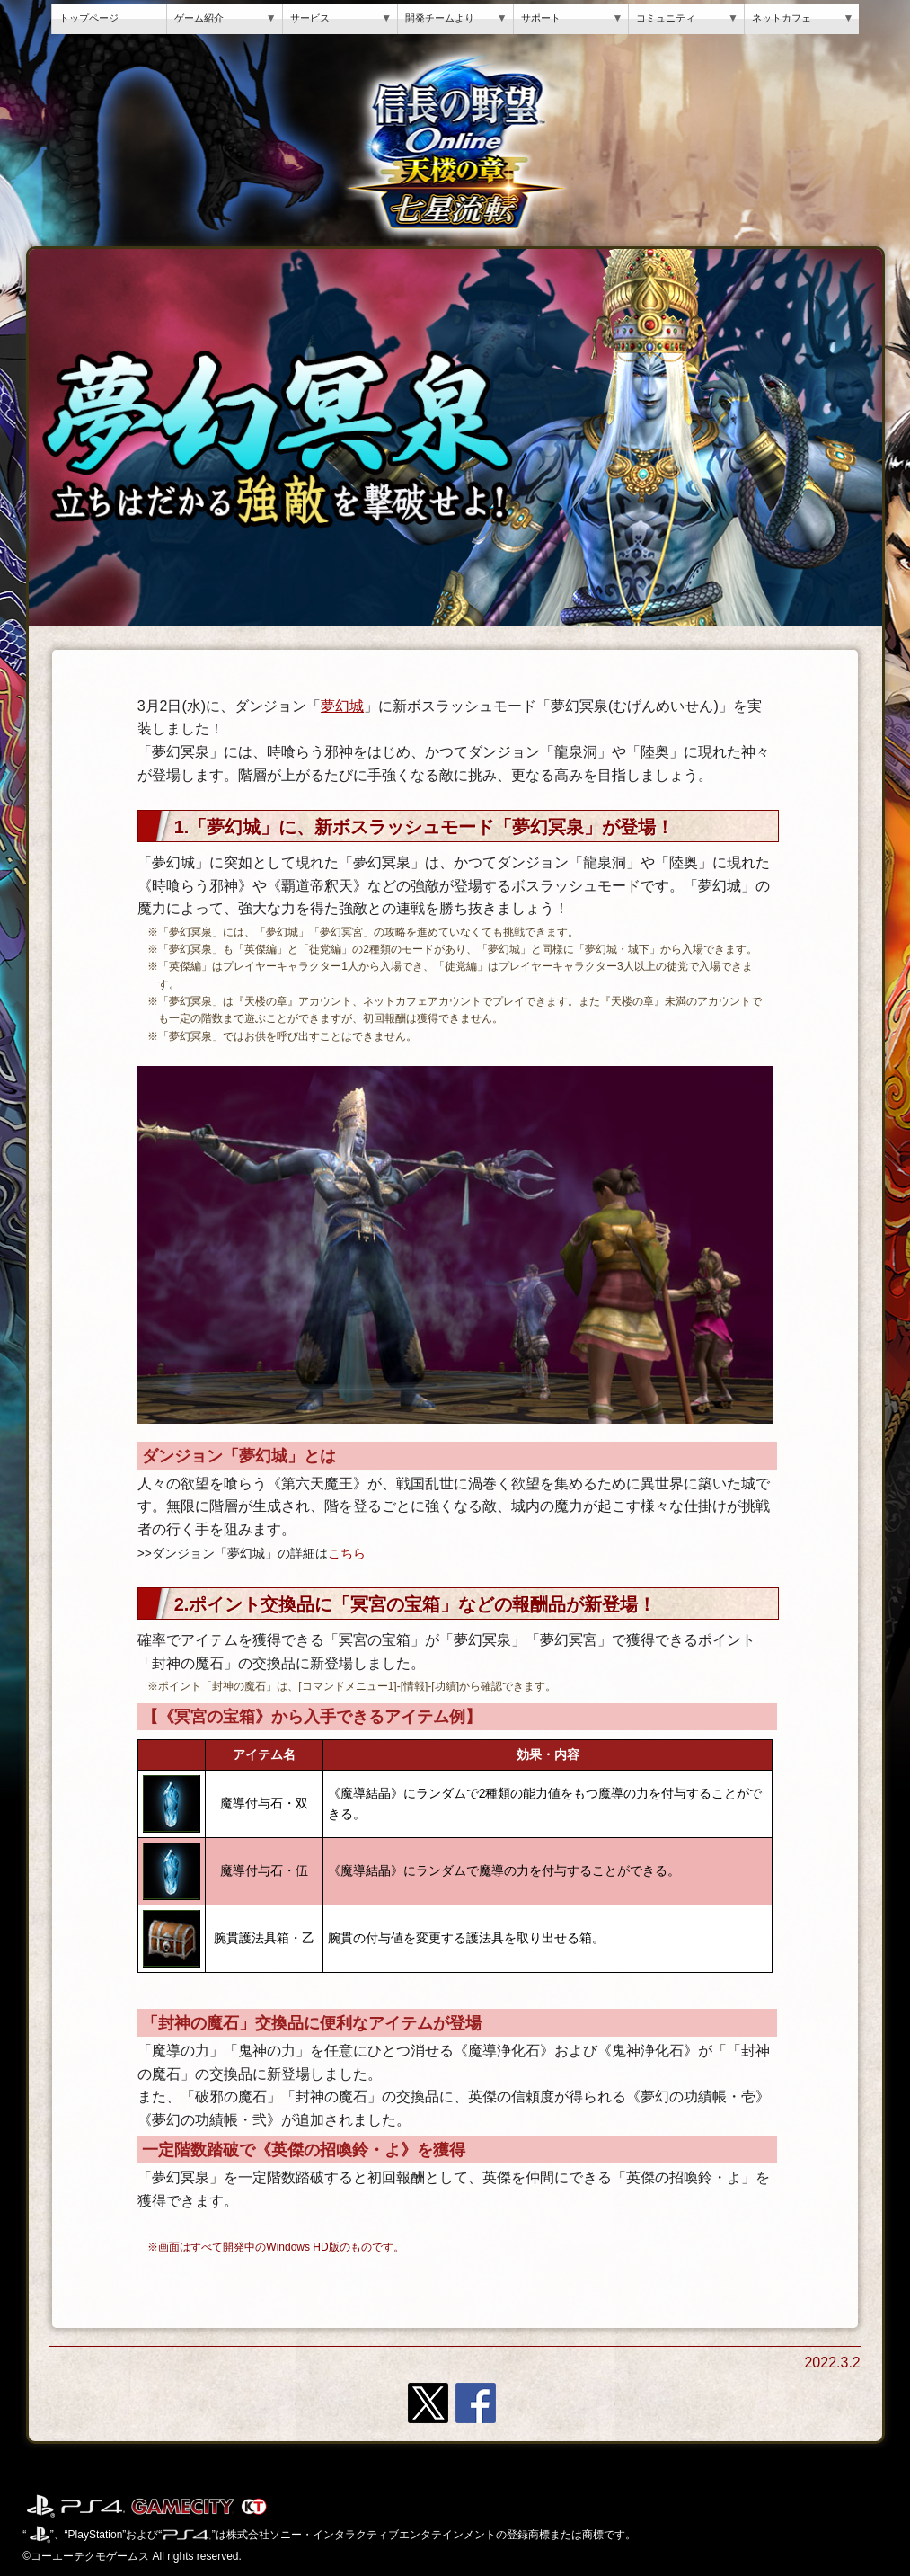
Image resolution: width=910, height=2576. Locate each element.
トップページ (89, 18)
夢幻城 (342, 706)
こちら (347, 1553)
